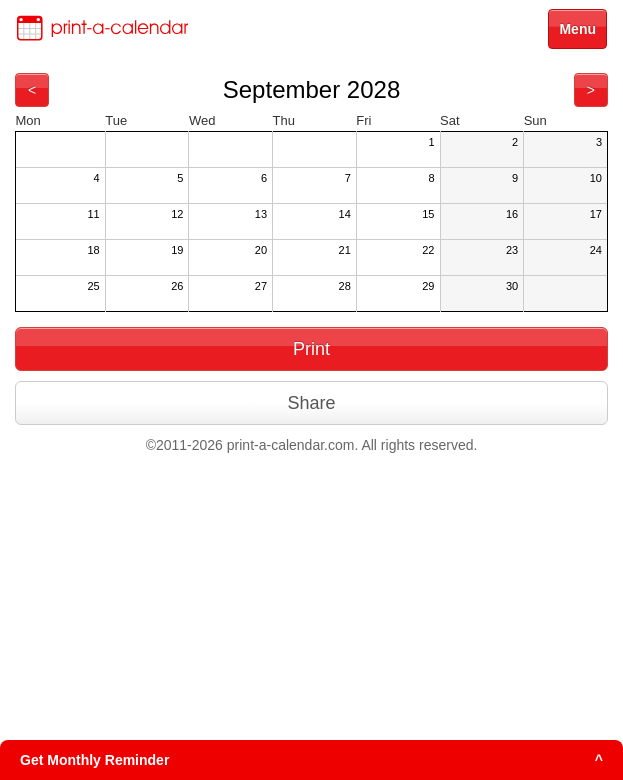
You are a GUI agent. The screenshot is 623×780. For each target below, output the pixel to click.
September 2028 (311, 89)
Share (311, 403)
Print (311, 349)
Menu (577, 29)
